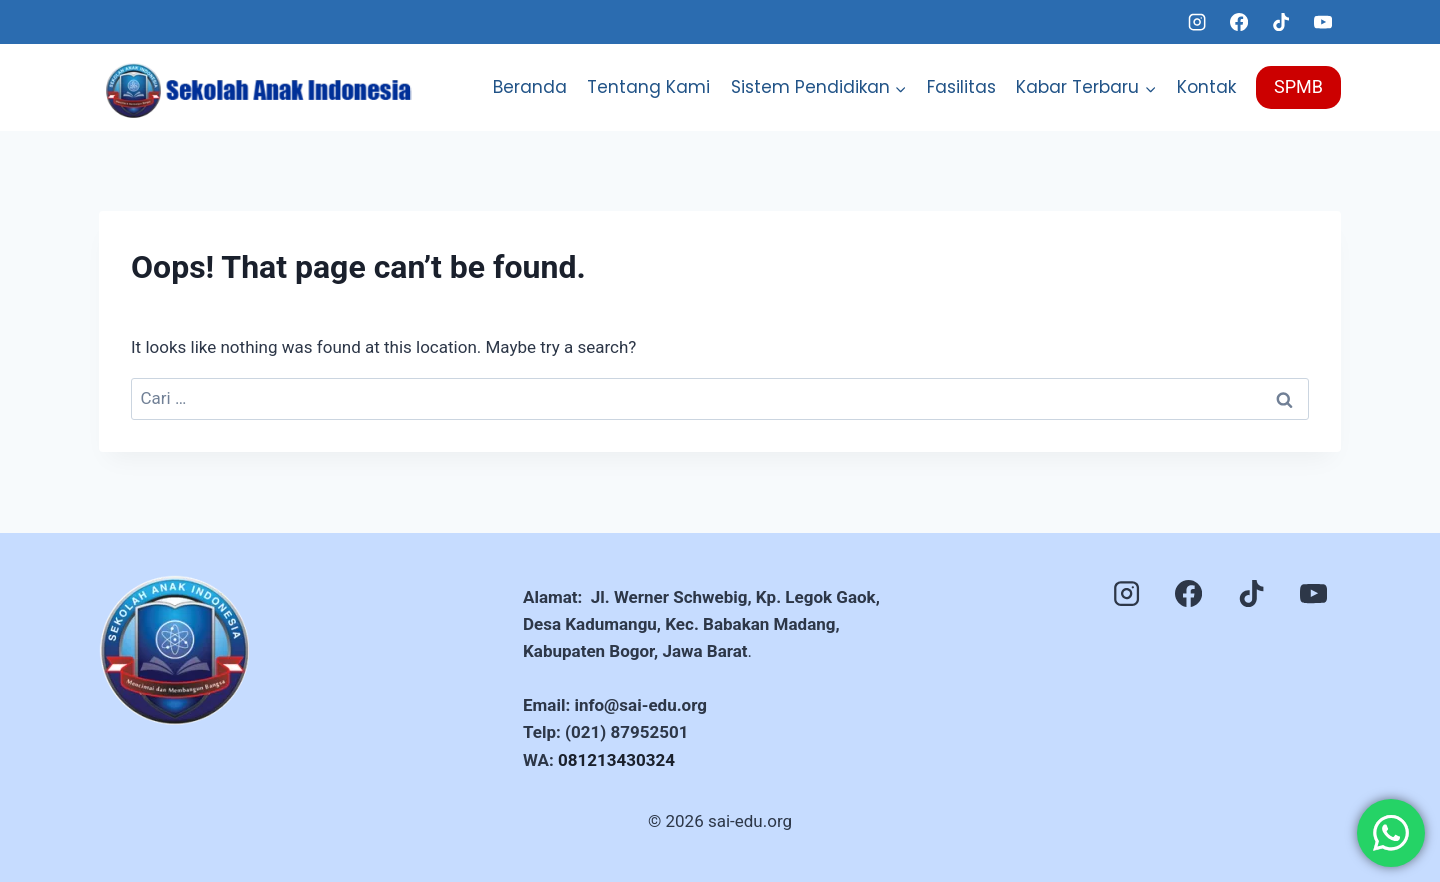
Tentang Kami (648, 87)
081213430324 (616, 760)
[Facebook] (1239, 22)
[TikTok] (1281, 22)
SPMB (1298, 86)
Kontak (1206, 87)
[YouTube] (1323, 22)
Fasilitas (961, 87)
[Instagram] (1197, 22)
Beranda (530, 87)
